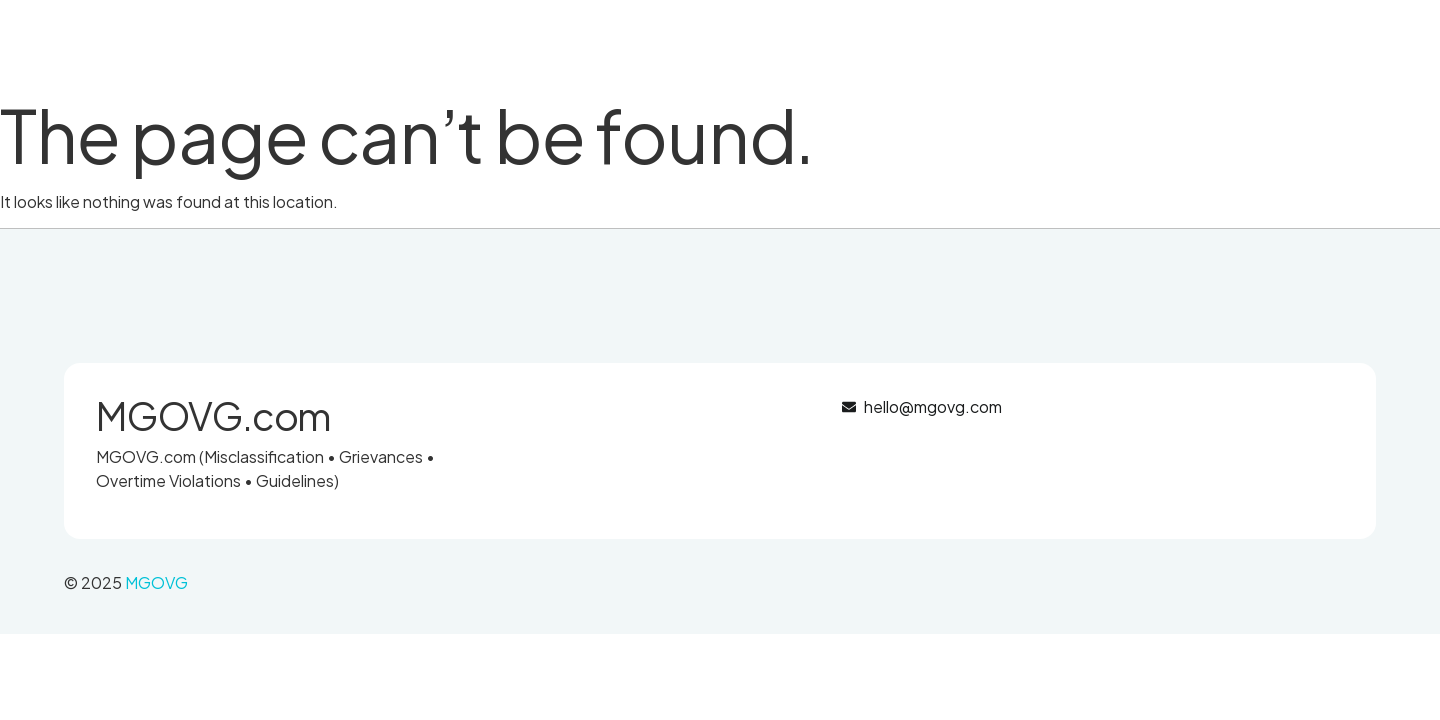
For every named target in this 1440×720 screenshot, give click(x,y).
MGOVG (156, 582)
